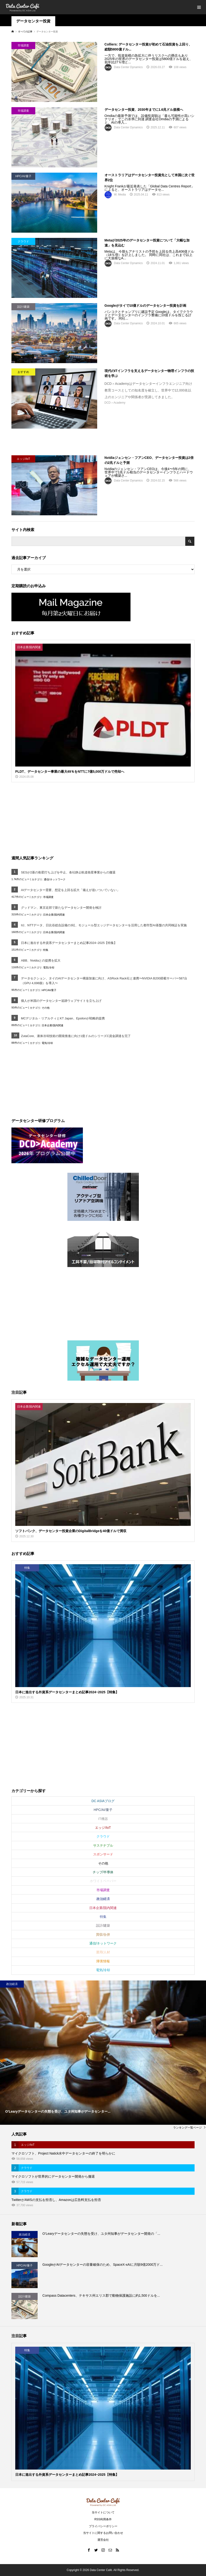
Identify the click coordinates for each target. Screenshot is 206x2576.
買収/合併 (103, 1934)
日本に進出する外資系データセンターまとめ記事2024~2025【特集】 (69, 943)
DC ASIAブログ (103, 1801)
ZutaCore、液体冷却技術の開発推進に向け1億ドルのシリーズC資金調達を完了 (76, 1036)
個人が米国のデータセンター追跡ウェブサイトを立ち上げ (61, 1000)
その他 (46, 1007)
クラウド (103, 1836)
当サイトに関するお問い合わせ (103, 2533)
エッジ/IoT (103, 1827)
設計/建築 (103, 1925)
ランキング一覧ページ (187, 2127)
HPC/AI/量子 (49, 990)
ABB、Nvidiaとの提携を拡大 (40, 960)
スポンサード (103, 1854)
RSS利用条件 (103, 2519)
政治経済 (103, 1899)
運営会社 (103, 2539)
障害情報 (103, 1961)
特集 (45, 949)
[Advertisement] (47, 818)
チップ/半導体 (103, 1872)
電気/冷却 (48, 967)
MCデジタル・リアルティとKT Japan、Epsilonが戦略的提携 (63, 1018)
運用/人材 (103, 1952)
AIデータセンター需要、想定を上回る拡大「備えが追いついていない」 (70, 890)
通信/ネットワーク (54, 879)
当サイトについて (103, 2512)
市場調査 (48, 897)
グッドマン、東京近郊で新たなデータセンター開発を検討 (61, 907)
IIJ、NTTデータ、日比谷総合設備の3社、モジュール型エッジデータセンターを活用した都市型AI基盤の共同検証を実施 (104, 925)
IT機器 (103, 1819)
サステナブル (103, 1845)
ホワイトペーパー (103, 1881)
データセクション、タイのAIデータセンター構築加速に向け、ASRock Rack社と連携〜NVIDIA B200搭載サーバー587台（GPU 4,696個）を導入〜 (104, 981)
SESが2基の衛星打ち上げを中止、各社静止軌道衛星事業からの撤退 (68, 872)
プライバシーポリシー (103, 2526)
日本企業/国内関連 (54, 914)
